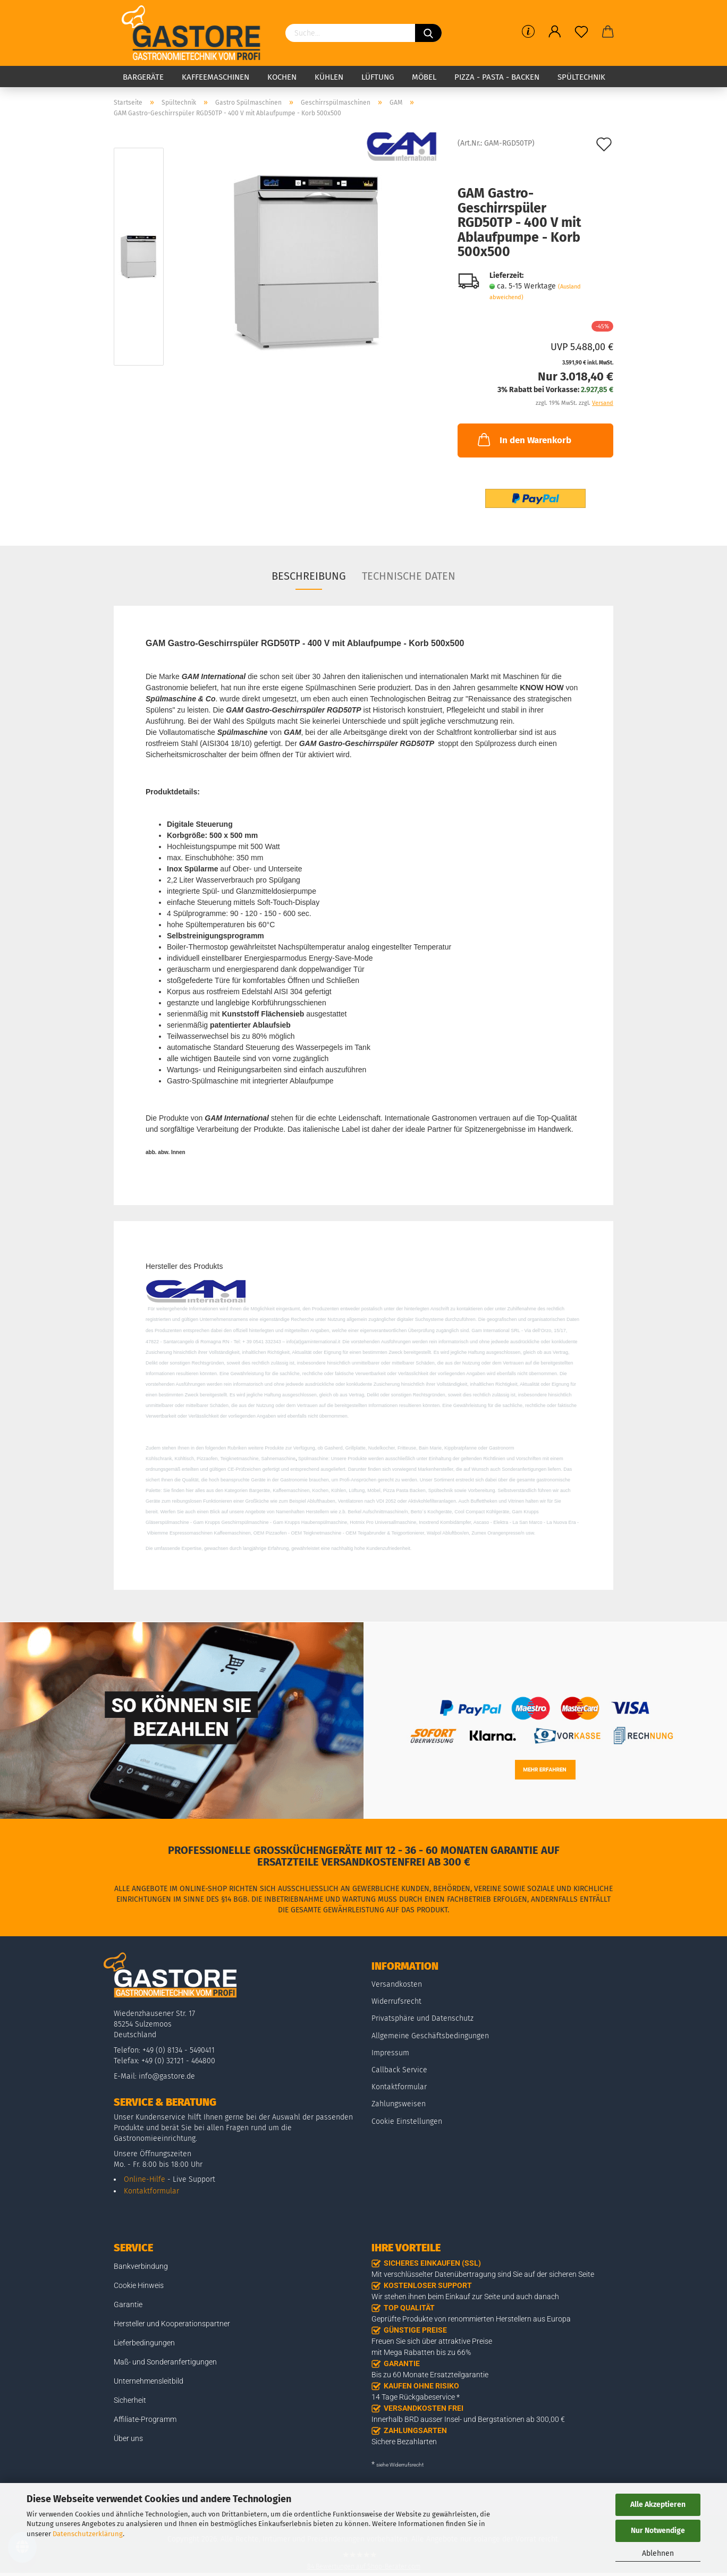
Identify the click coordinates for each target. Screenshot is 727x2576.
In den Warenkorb (523, 439)
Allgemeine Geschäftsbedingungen (430, 2035)
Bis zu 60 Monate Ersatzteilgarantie (429, 2374)
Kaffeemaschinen (215, 77)
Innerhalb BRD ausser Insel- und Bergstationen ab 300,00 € (468, 2419)
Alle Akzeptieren (658, 2504)
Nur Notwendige (658, 2530)
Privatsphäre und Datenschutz (422, 2018)
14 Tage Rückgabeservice (413, 2397)
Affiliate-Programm (145, 2419)
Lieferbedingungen (144, 2342)
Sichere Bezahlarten (404, 2441)
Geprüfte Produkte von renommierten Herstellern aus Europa (471, 2319)
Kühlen (329, 77)
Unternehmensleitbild (148, 2381)
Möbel (424, 77)
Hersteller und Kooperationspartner (172, 2323)
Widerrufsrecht (396, 2001)
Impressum (390, 2052)
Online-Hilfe (144, 2179)
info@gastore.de (167, 2076)
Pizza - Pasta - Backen (496, 77)
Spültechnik (581, 77)
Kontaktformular (151, 2191)
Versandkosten (396, 1984)
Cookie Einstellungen (406, 2121)
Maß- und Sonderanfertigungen (165, 2362)
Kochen (282, 77)
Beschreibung (309, 576)
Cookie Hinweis (139, 2285)
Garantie (128, 2304)
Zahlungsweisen (398, 2103)
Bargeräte (143, 77)
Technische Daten (408, 576)
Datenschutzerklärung (88, 2534)
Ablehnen (658, 2553)
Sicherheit (130, 2400)
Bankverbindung (141, 2266)
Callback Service (399, 2069)
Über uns (128, 2438)
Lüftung (377, 77)
